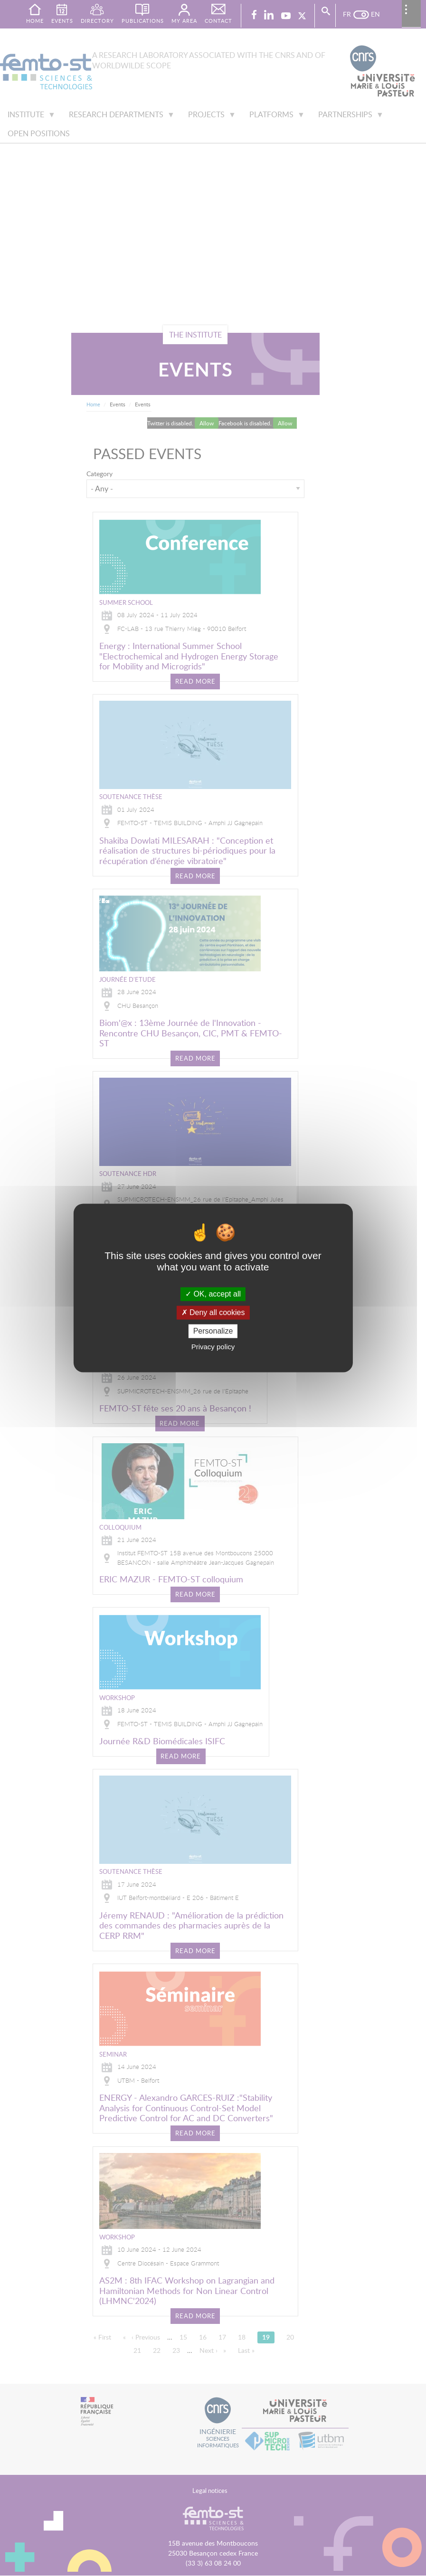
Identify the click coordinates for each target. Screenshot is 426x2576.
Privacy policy (213, 1347)
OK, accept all (213, 1294)
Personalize (213, 1331)
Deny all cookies (213, 1312)
